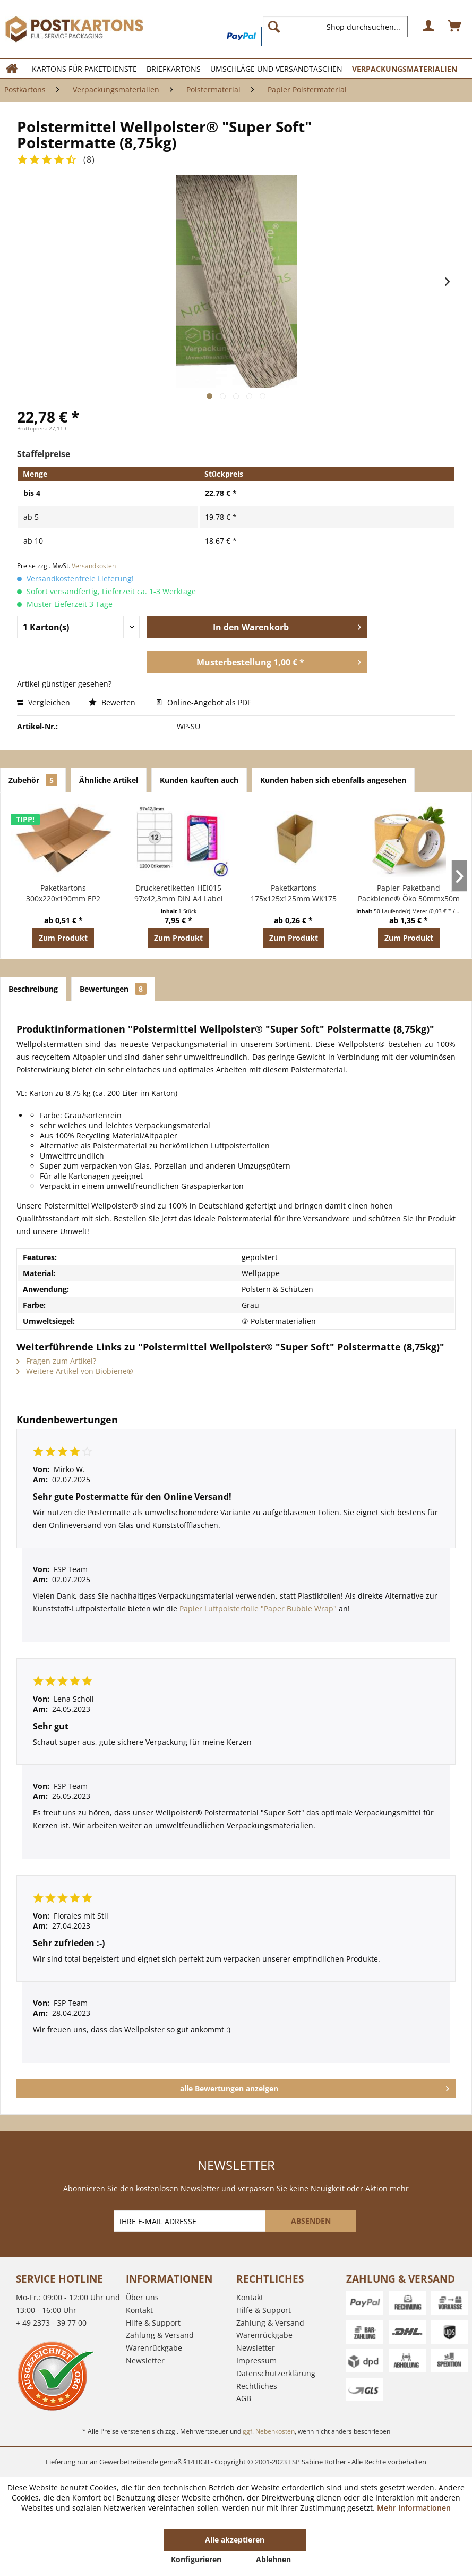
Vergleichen (43, 702)
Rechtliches (256, 2386)
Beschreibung (33, 989)
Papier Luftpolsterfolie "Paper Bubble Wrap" (258, 1608)
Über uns (142, 2297)
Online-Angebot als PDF (203, 702)
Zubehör (32, 780)
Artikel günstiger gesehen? (64, 684)
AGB (243, 2398)
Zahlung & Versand (160, 2335)
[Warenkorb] (455, 26)
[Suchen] (274, 26)
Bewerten (113, 702)
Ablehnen (273, 2559)
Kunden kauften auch (199, 780)
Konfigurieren (196, 2559)
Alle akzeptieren (234, 2540)
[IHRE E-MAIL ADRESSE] (191, 2221)
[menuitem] (339, 26)
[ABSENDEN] (310, 2221)
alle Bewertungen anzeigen (314, 2086)
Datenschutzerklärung (275, 2373)
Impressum (256, 2360)
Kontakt (139, 2310)
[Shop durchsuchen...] (335, 26)
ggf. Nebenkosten (269, 2431)
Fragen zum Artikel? (56, 1361)
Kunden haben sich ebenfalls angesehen (333, 780)
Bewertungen (113, 989)
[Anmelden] (429, 26)
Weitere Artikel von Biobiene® (74, 1371)
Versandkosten (94, 565)
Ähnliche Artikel (108, 780)
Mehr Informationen (414, 2508)
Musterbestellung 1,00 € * (278, 661)
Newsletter (145, 2360)
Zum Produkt (63, 938)
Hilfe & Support (153, 2323)
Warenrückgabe (154, 2348)
